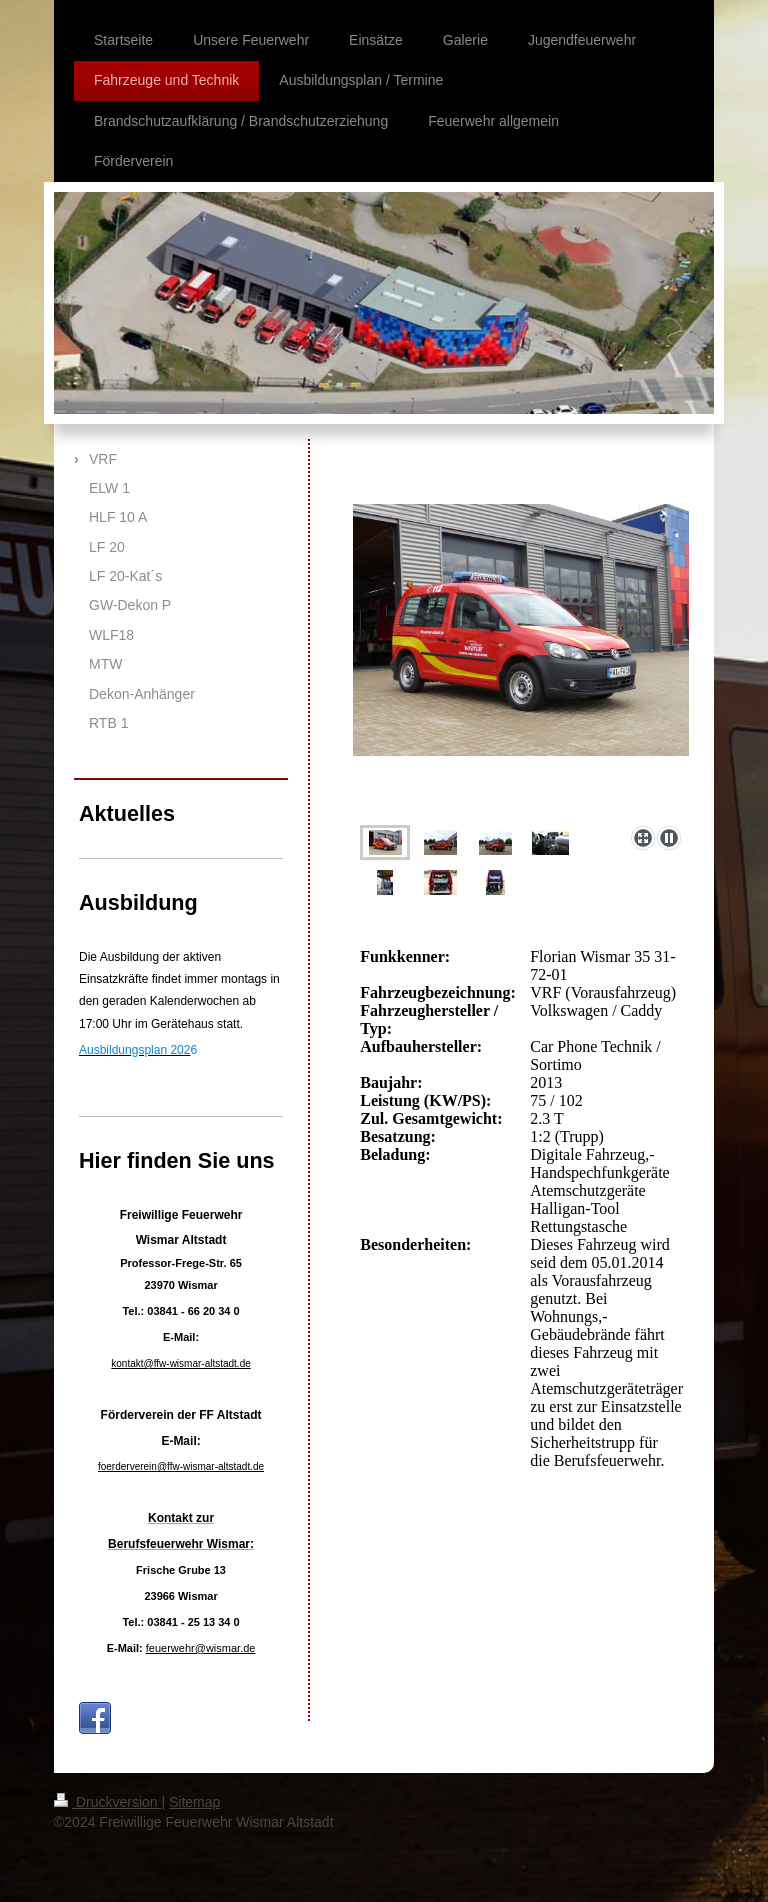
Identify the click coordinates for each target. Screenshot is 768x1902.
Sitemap (194, 1802)
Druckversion (107, 1802)
